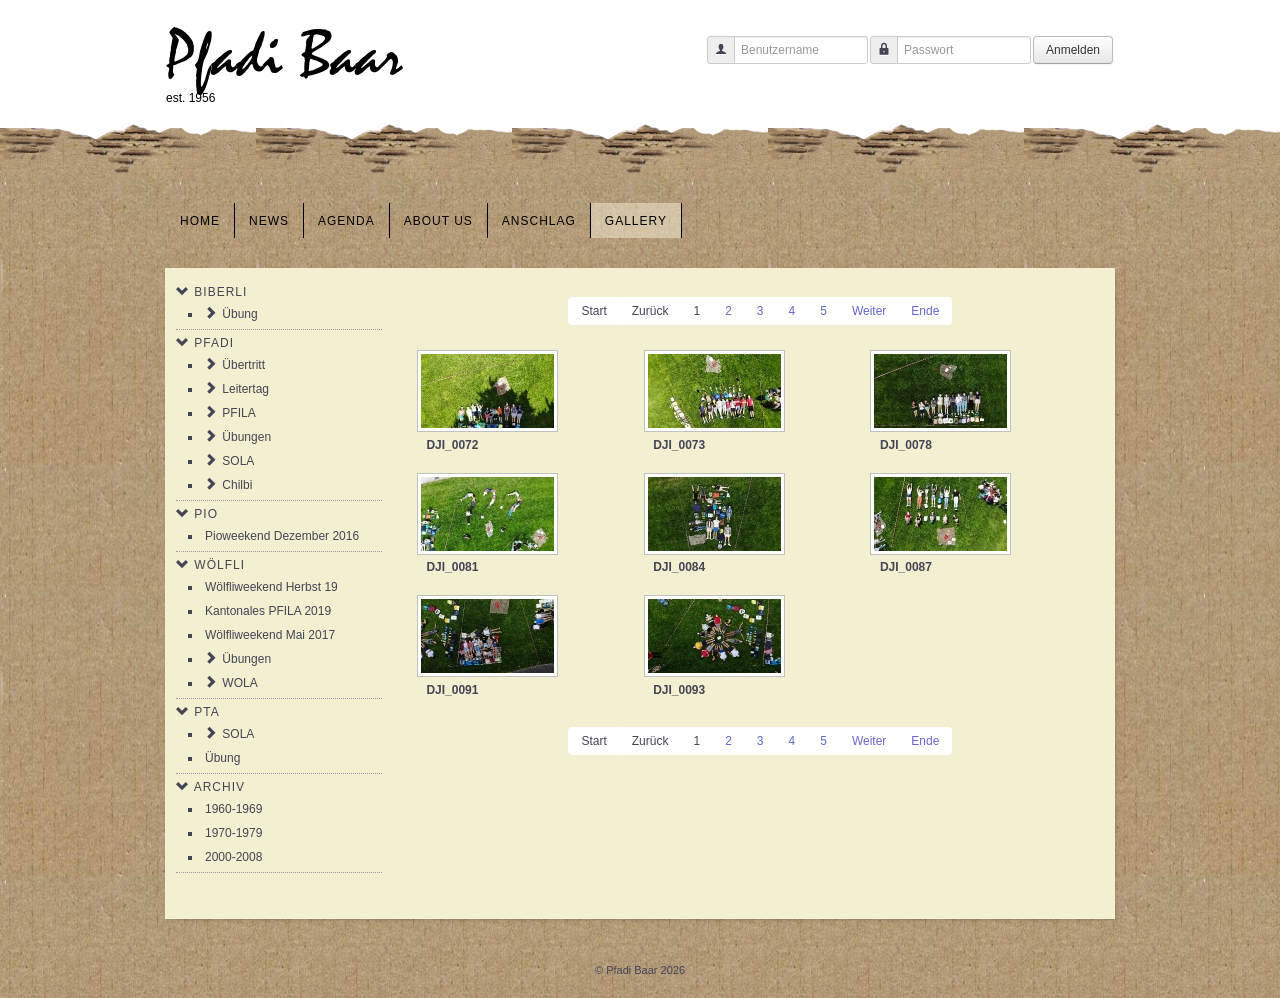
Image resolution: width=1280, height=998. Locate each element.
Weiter (869, 311)
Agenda (346, 221)
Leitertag (245, 389)
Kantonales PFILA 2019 (268, 611)
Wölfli (219, 565)
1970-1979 (233, 833)
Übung (239, 314)
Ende (925, 311)
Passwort (876, 59)
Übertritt (243, 365)
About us (438, 221)
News (269, 221)
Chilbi (237, 485)
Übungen (246, 437)
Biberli (220, 292)
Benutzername (713, 59)
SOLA (238, 461)
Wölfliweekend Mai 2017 (270, 635)
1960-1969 (233, 809)
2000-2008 (233, 857)
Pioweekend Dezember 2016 (282, 536)
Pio (206, 514)
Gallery (636, 221)
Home (200, 221)
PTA (206, 712)
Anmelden (1073, 50)
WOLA (239, 683)
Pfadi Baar (284, 56)
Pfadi (214, 343)
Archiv (219, 787)
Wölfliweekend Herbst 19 (271, 587)
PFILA (238, 413)
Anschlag (539, 221)
